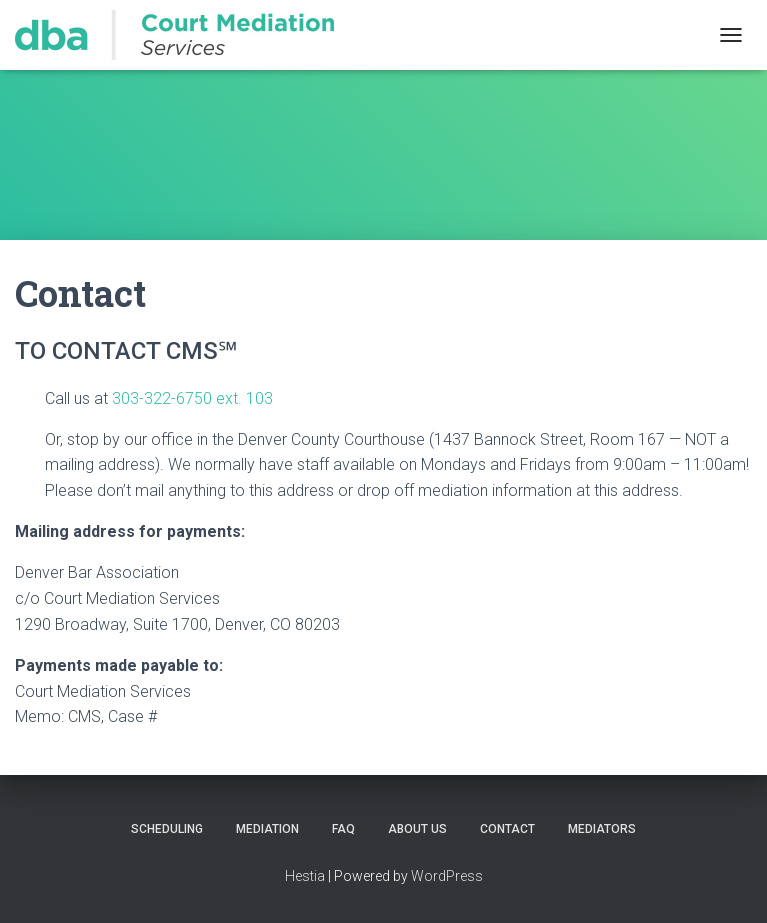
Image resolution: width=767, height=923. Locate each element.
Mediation (267, 829)
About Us (417, 829)
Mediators (602, 829)
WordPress (447, 876)
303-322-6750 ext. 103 (192, 398)
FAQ (343, 829)
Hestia (305, 876)
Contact (507, 829)
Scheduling (167, 829)
